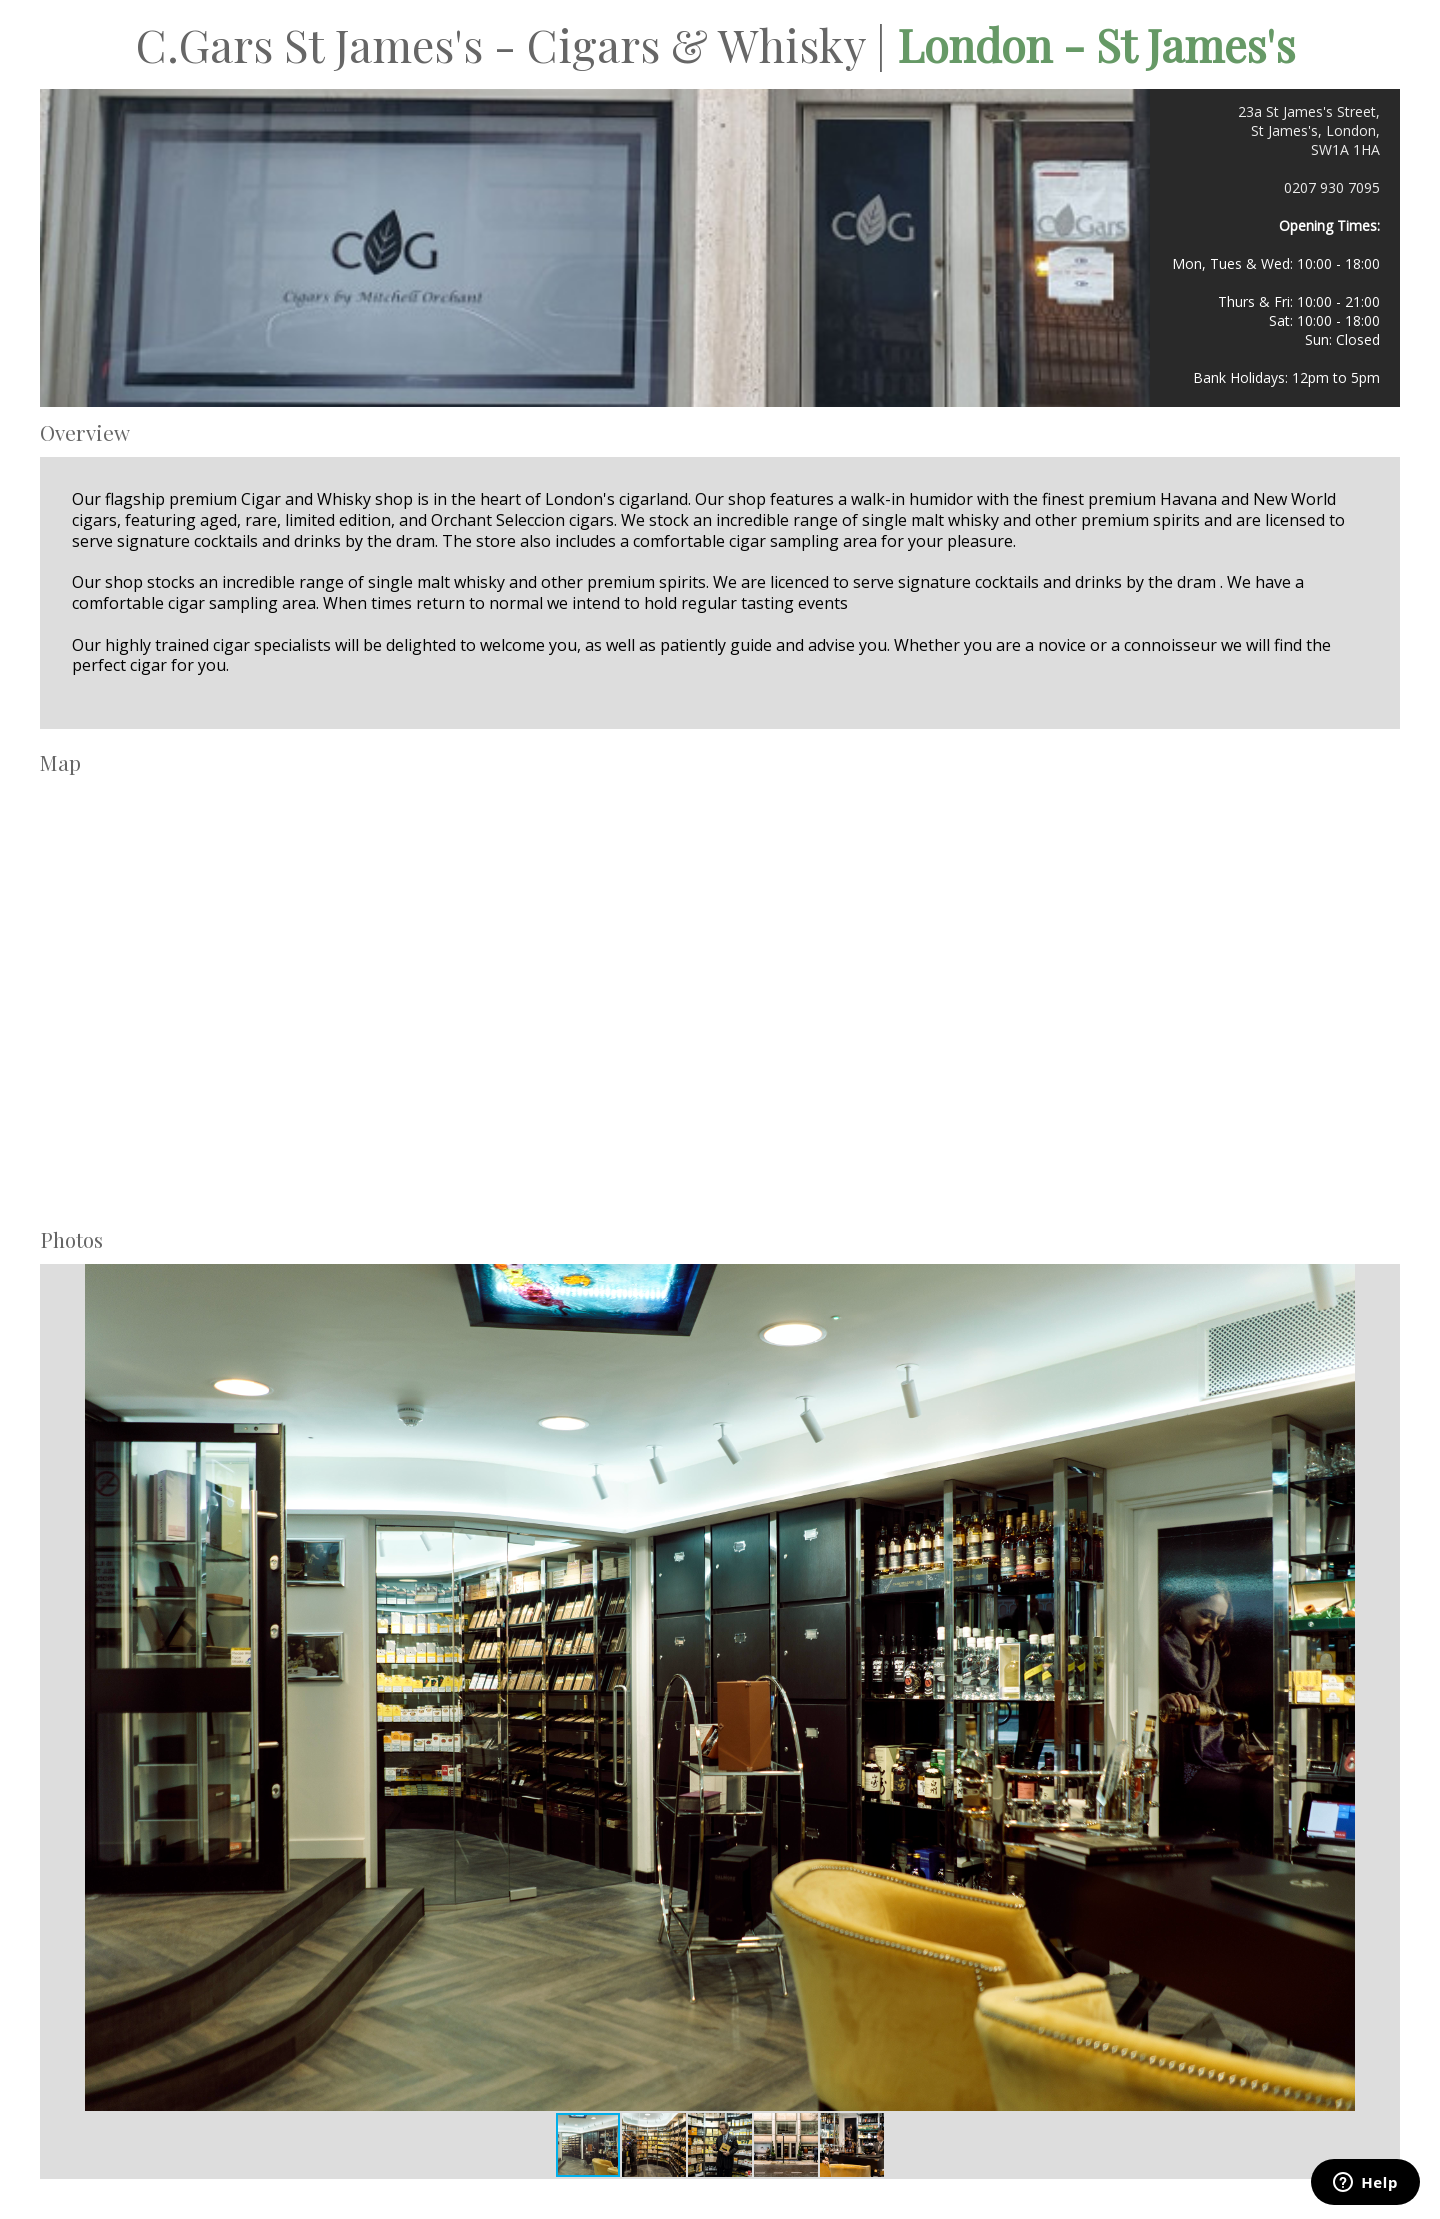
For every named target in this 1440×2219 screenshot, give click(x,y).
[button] (1337, 1687)
